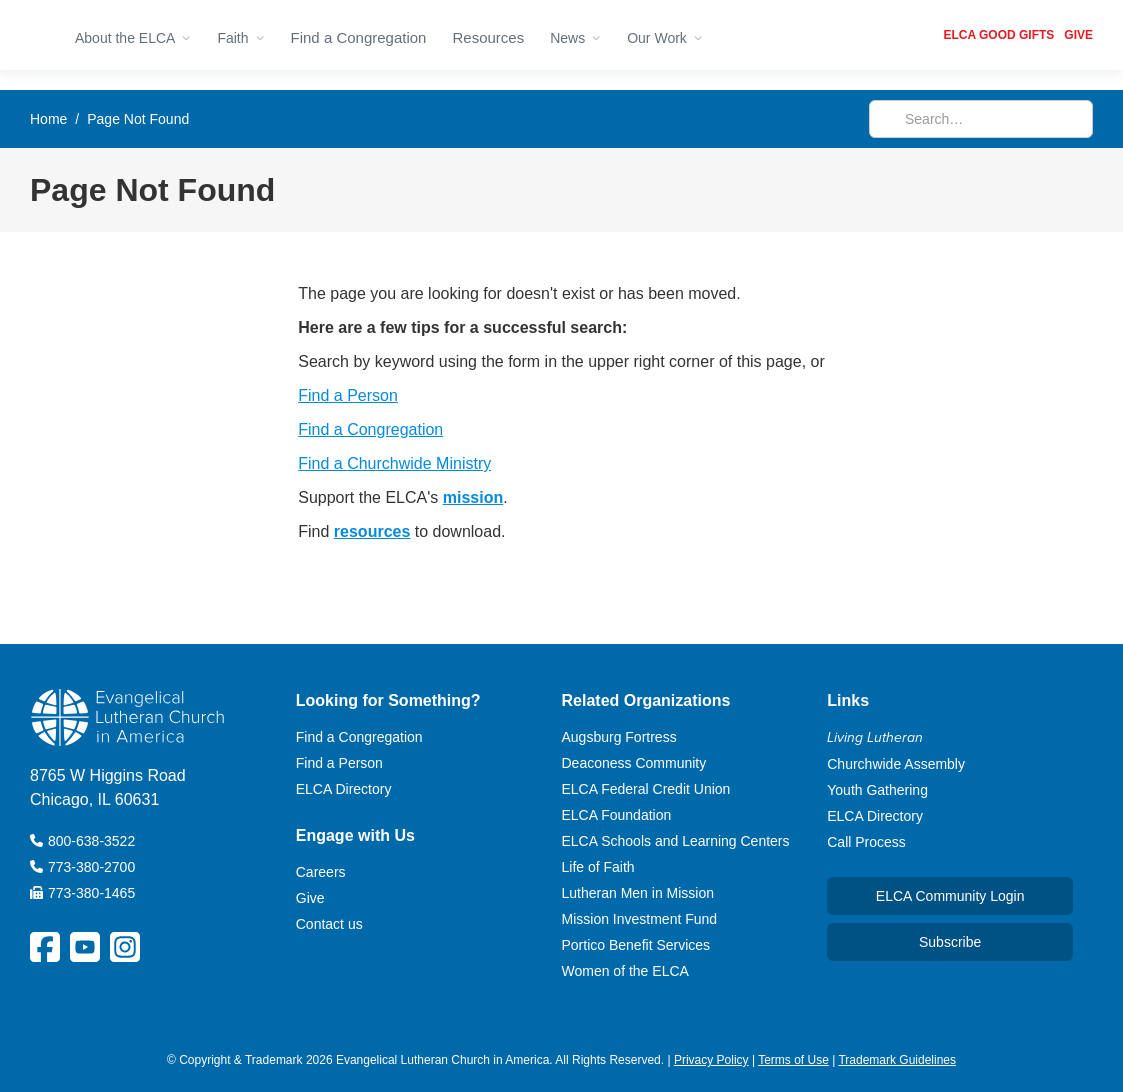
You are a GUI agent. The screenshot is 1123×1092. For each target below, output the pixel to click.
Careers (321, 872)
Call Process (866, 842)
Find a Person (348, 395)
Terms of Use (793, 1060)
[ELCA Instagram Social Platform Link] (125, 947)
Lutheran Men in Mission (638, 893)
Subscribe (950, 942)
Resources (488, 37)
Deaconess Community (634, 763)
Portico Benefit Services (636, 945)
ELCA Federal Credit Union (646, 789)
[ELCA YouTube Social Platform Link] (85, 947)
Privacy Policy (711, 1060)
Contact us (329, 924)
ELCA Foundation (617, 815)
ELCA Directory (344, 789)
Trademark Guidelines (897, 1060)
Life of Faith (598, 867)
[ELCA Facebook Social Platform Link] (45, 947)
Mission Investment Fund (640, 919)
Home (48, 119)
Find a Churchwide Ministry (394, 463)
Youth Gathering (877, 790)
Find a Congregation (359, 37)
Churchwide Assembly (896, 764)
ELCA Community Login (950, 896)
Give (310, 898)
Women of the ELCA (625, 971)
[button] (133, 35)
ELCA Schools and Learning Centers (676, 841)
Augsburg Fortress (619, 737)
